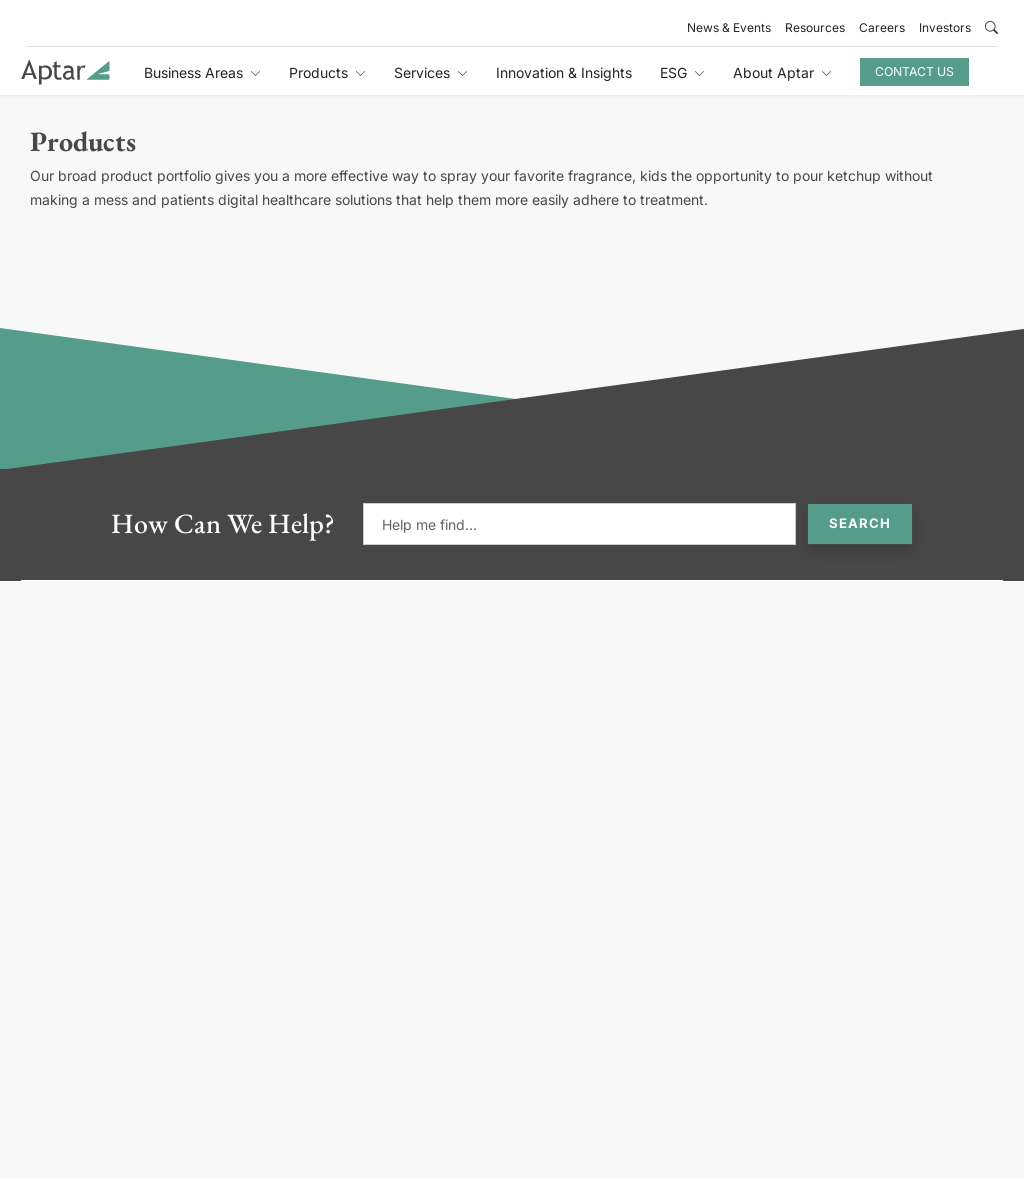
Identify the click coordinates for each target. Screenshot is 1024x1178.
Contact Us (914, 71)
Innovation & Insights (564, 72)
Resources (815, 27)
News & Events (729, 27)
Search (860, 523)
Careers (882, 27)
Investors (945, 27)
